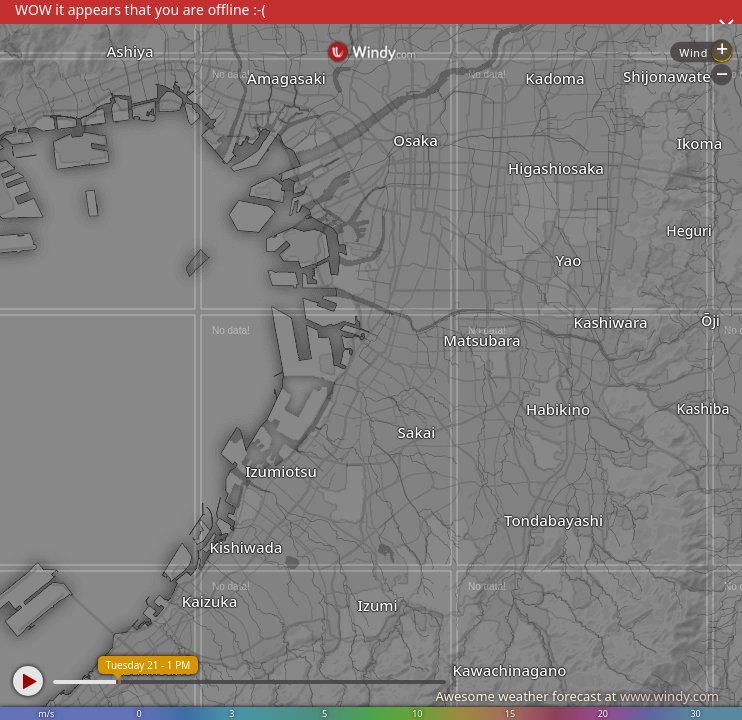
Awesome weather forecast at (577, 696)
